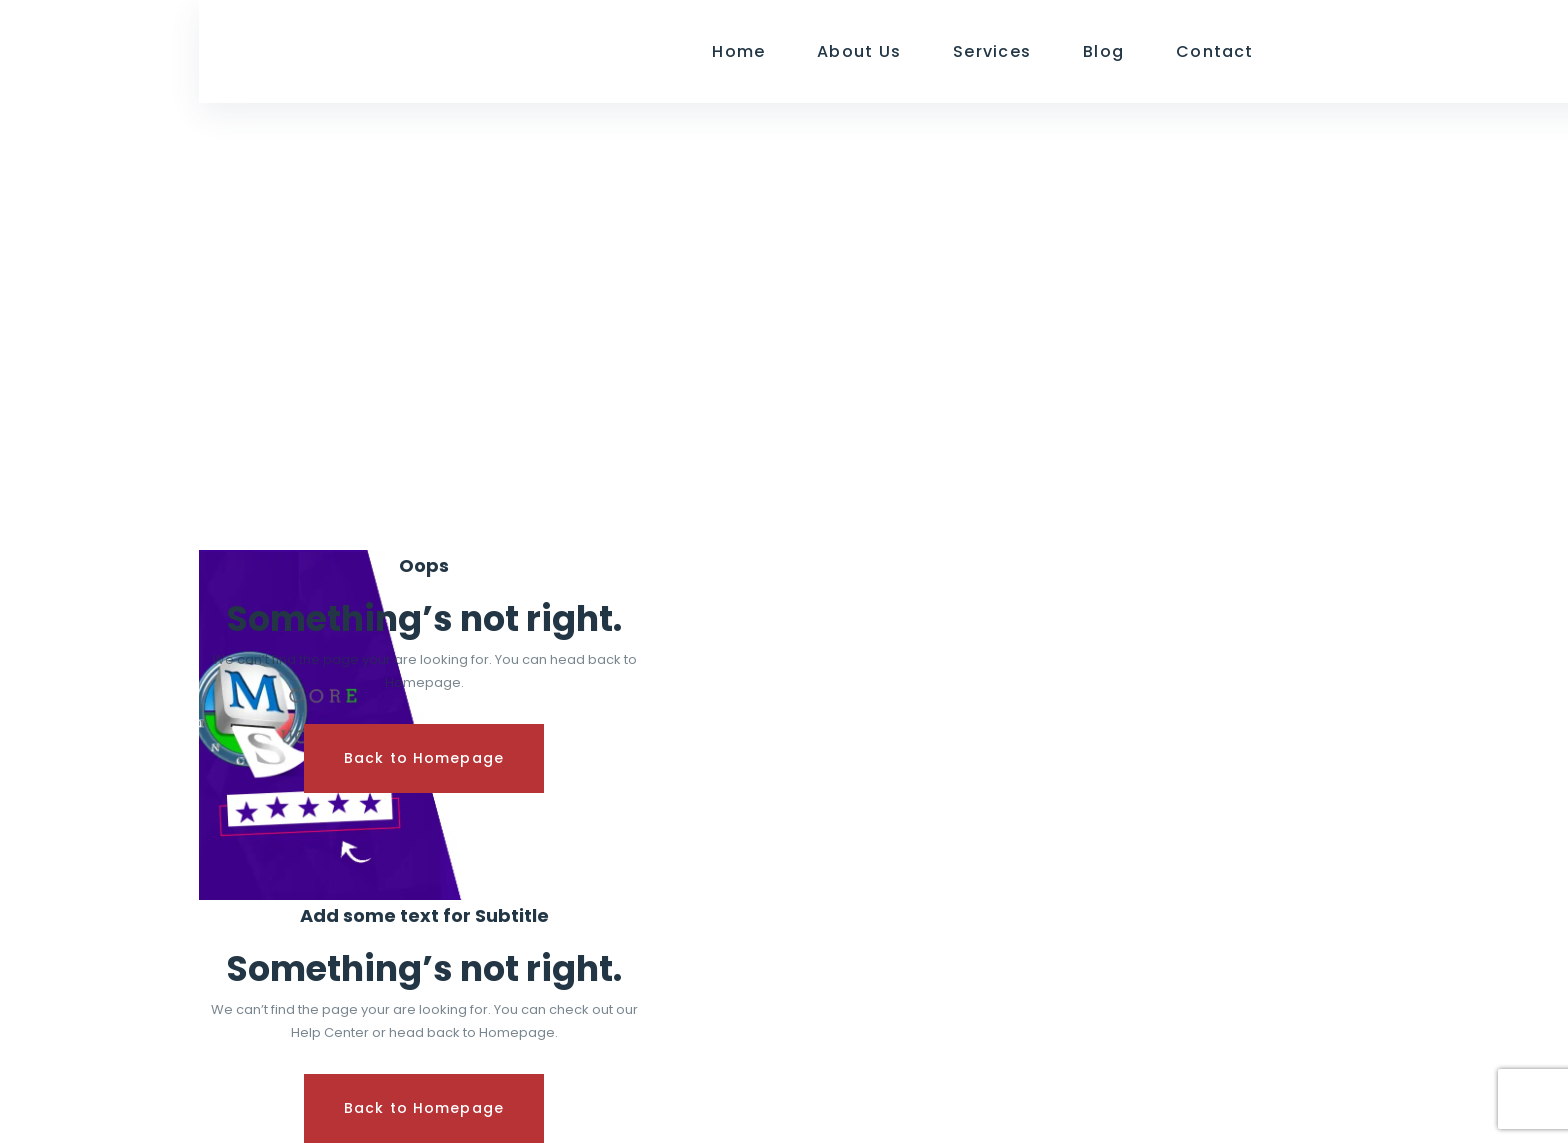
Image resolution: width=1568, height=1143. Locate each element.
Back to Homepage (424, 758)
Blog (1103, 51)
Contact (1215, 51)
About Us (859, 51)
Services (992, 51)
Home (738, 51)
